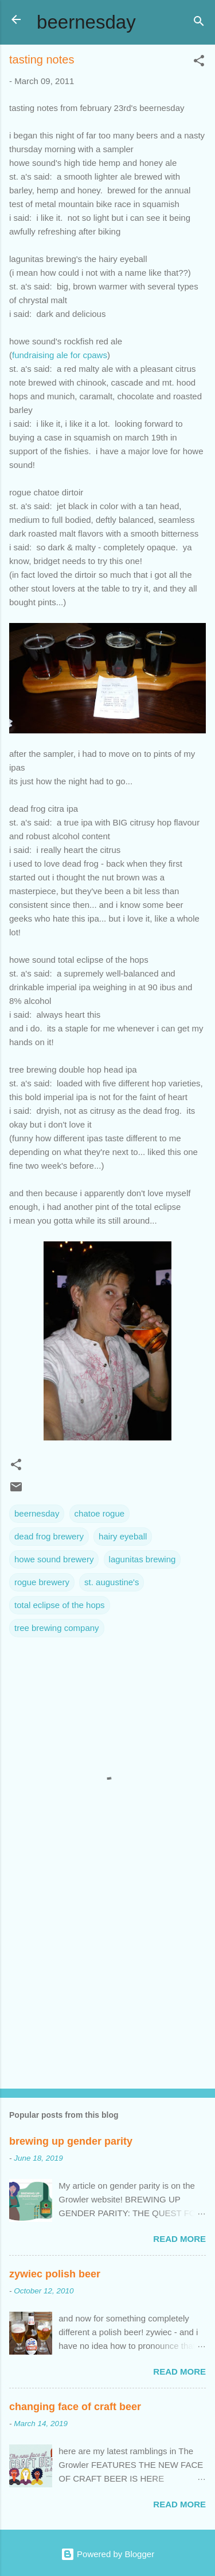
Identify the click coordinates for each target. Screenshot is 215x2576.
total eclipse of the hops (59, 1605)
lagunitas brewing (142, 1559)
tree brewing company (56, 1628)
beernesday (86, 22)
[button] (199, 63)
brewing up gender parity (70, 2141)
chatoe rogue (100, 1513)
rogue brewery (41, 1582)
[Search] (199, 23)
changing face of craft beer (75, 2406)
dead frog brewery (49, 1536)
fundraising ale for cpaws (59, 355)
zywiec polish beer (54, 2274)
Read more (179, 2239)
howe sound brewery (53, 1559)
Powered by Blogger (107, 2554)
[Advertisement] (107, 1990)
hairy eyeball (123, 1536)
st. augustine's (111, 1582)
